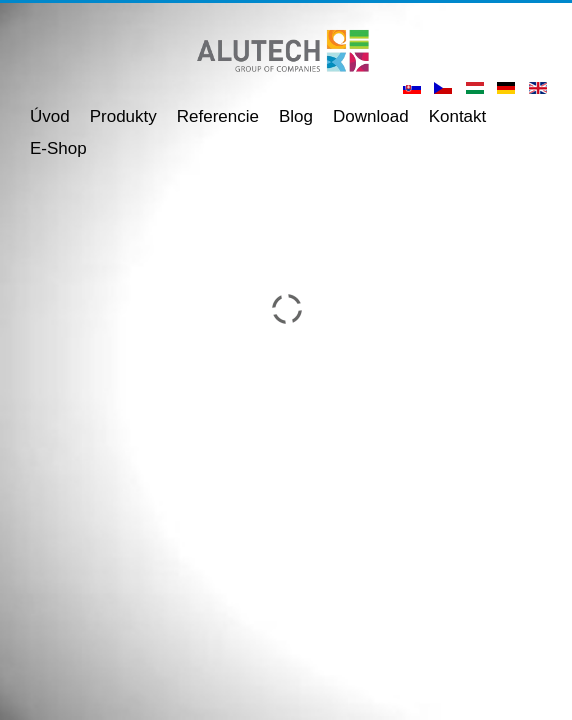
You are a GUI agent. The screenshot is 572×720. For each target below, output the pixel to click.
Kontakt (458, 116)
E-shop (58, 148)
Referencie (218, 116)
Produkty (123, 116)
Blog (296, 116)
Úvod (50, 116)
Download (371, 116)
